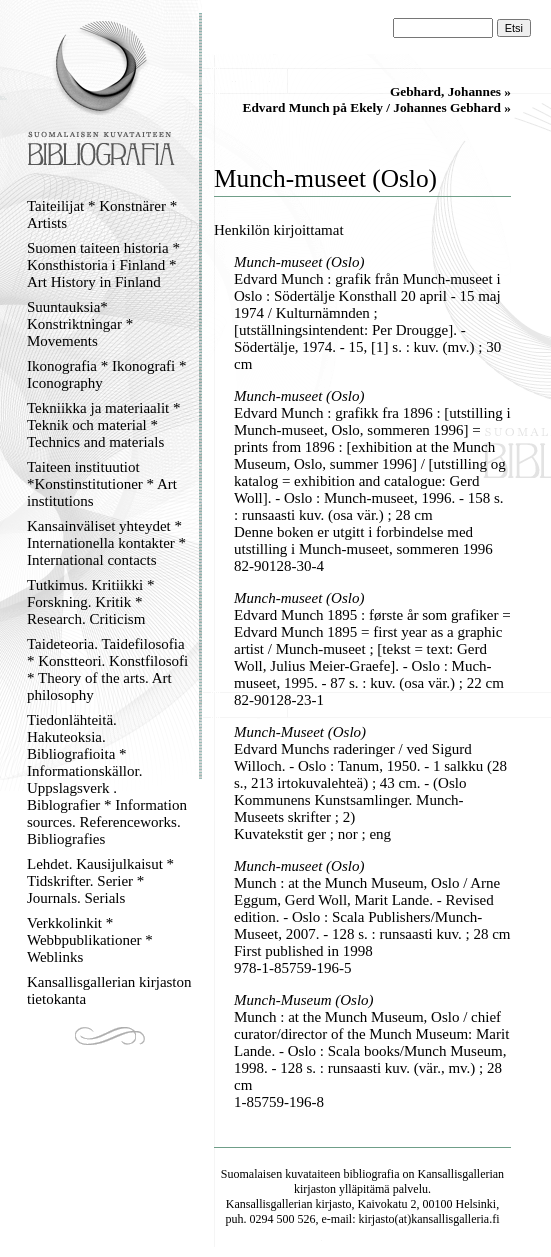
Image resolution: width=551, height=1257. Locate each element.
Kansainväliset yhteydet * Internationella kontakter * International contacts (106, 543)
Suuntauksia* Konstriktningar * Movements (80, 324)
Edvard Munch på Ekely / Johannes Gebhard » (377, 107)
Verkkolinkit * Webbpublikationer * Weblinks (90, 940)
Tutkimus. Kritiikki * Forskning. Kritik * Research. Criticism (90, 602)
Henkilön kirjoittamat (279, 230)
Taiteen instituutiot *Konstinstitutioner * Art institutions (102, 484)
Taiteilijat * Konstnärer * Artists (102, 214)
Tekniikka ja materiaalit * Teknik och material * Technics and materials (103, 425)
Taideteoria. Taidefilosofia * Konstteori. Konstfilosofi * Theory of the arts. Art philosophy (107, 669)
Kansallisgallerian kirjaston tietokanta (109, 990)
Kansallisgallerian (460, 1174)
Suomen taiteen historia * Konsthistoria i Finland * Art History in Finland (103, 265)
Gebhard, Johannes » (450, 91)
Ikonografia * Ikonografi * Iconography (107, 374)
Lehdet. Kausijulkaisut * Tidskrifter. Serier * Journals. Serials (100, 881)
